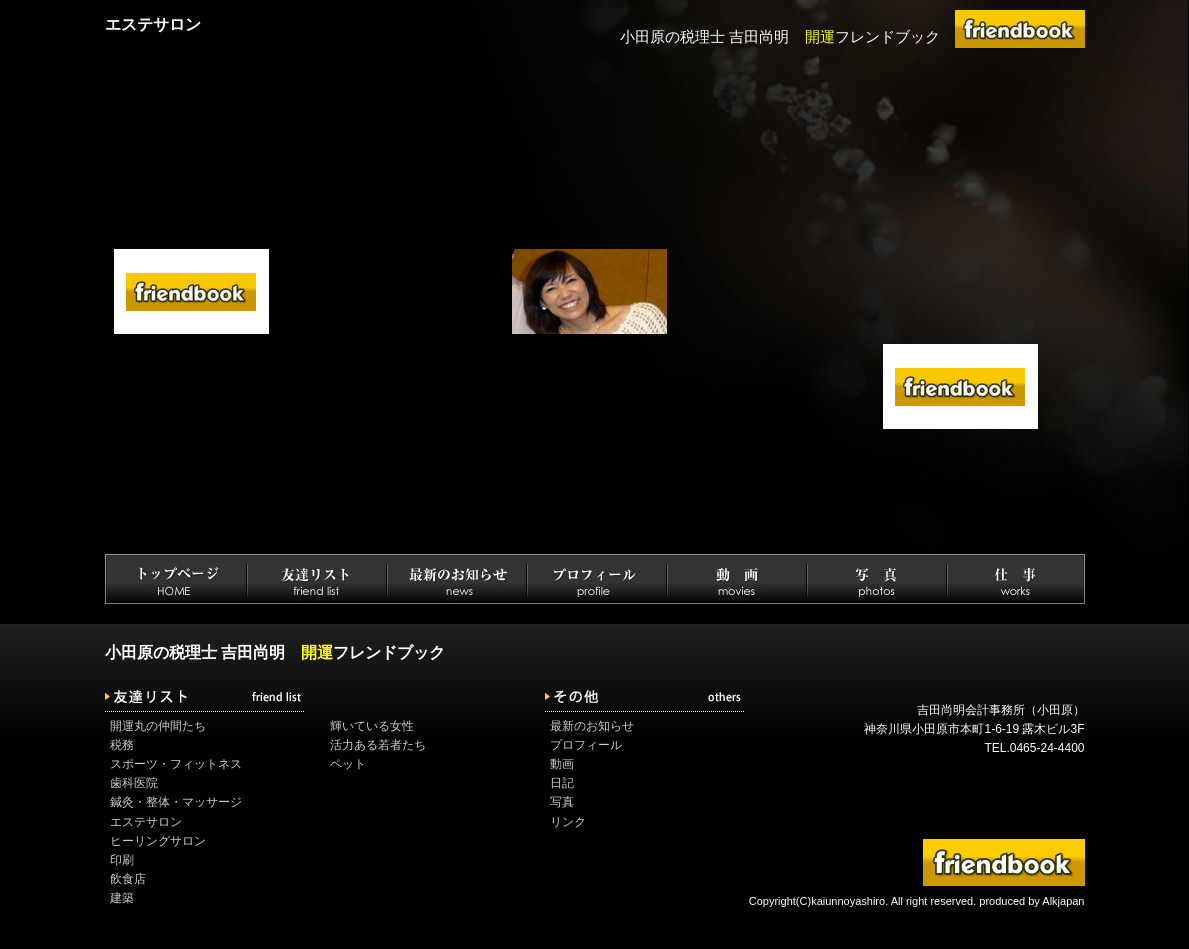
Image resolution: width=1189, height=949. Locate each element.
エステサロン (146, 822)
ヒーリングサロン (158, 841)
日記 (562, 783)
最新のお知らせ (592, 726)
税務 (122, 745)
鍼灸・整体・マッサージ (176, 802)
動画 (562, 764)
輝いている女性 (372, 726)
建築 (122, 898)
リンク (568, 822)
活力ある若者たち (378, 745)
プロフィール (586, 745)
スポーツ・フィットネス (176, 764)
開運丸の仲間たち (158, 726)
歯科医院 (134, 783)
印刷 (122, 860)
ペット (348, 764)
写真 (562, 802)
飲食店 (128, 879)
